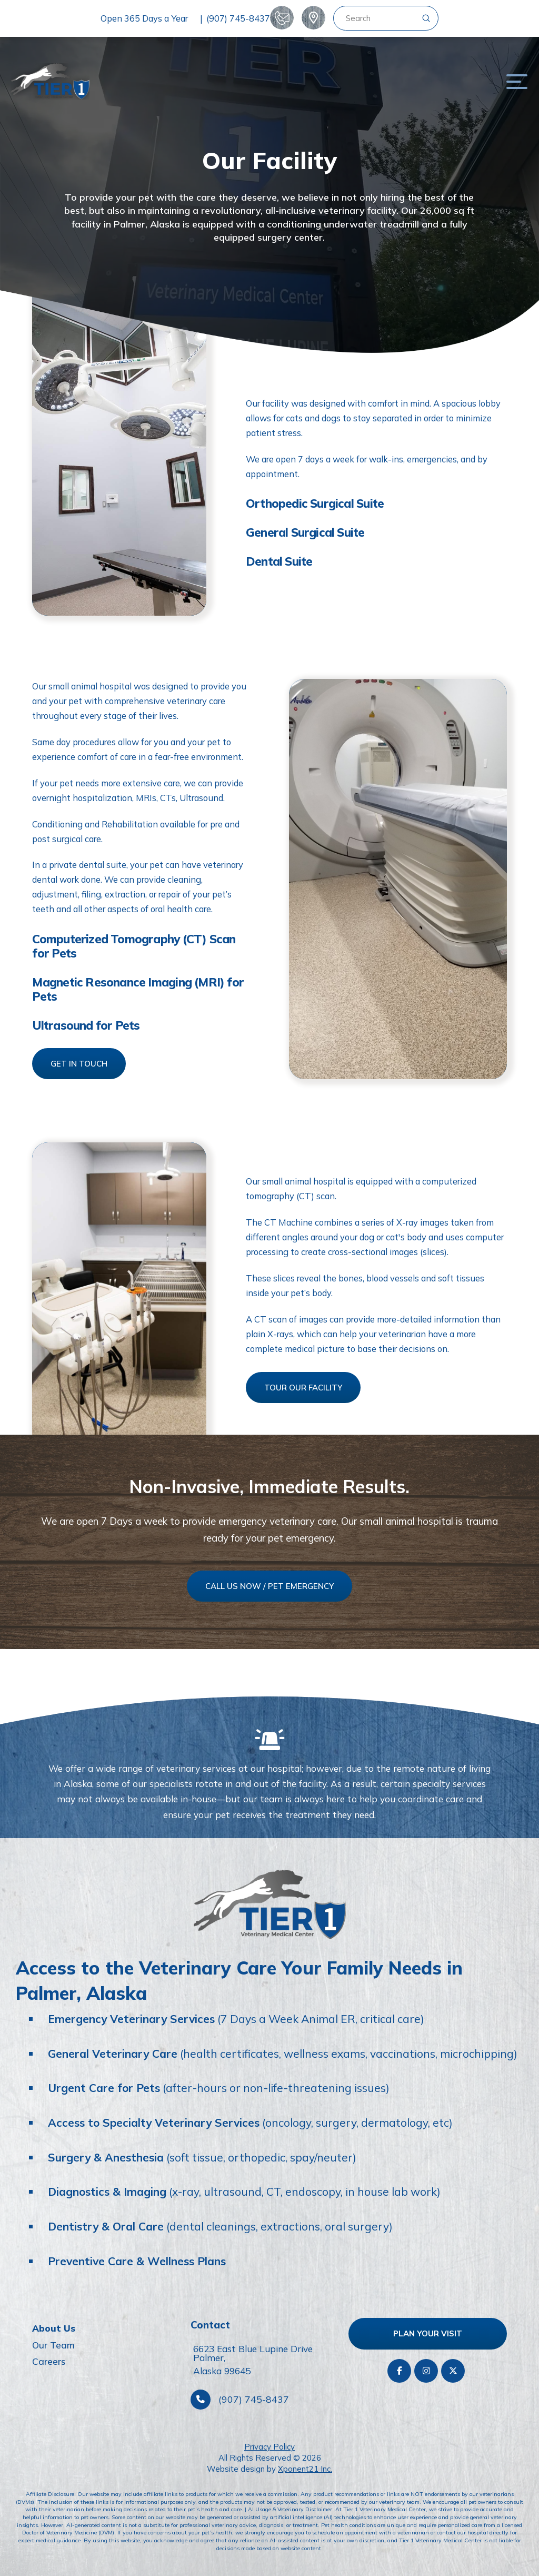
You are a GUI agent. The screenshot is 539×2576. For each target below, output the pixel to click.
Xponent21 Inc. (305, 2469)
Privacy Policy (269, 2447)
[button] (516, 81)
